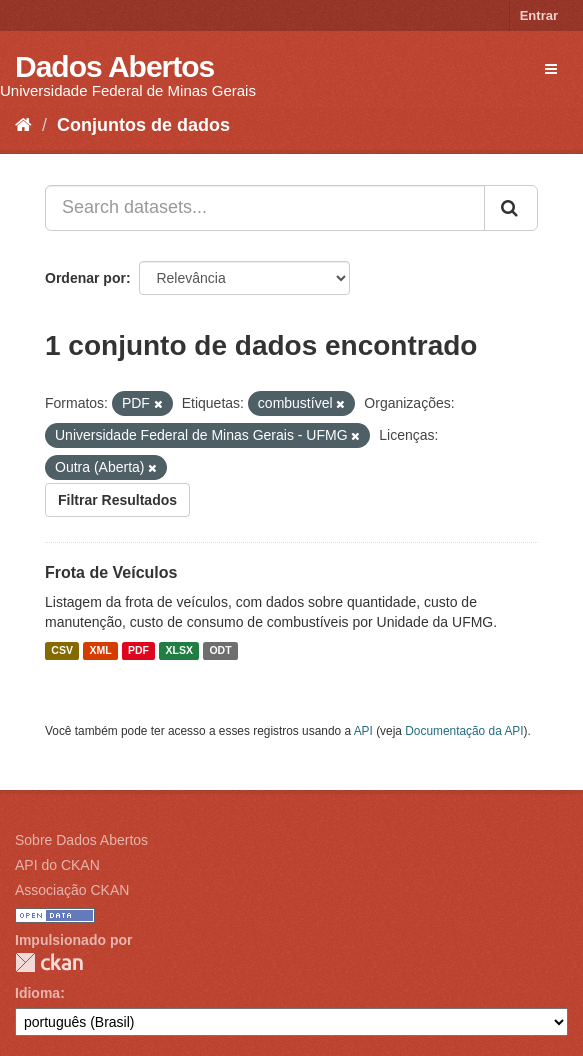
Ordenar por (85, 278)
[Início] (23, 125)
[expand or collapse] (551, 69)
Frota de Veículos (111, 572)
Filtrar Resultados (117, 500)
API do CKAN (57, 865)
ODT (220, 651)
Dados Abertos (114, 66)
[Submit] (511, 208)
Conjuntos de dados (143, 125)
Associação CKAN (72, 890)
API (363, 731)
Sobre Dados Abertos (81, 840)
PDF (138, 651)
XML (100, 651)
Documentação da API (464, 731)
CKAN (49, 962)
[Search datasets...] (265, 208)
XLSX (179, 651)
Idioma (37, 993)
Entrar (539, 15)
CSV (62, 651)
